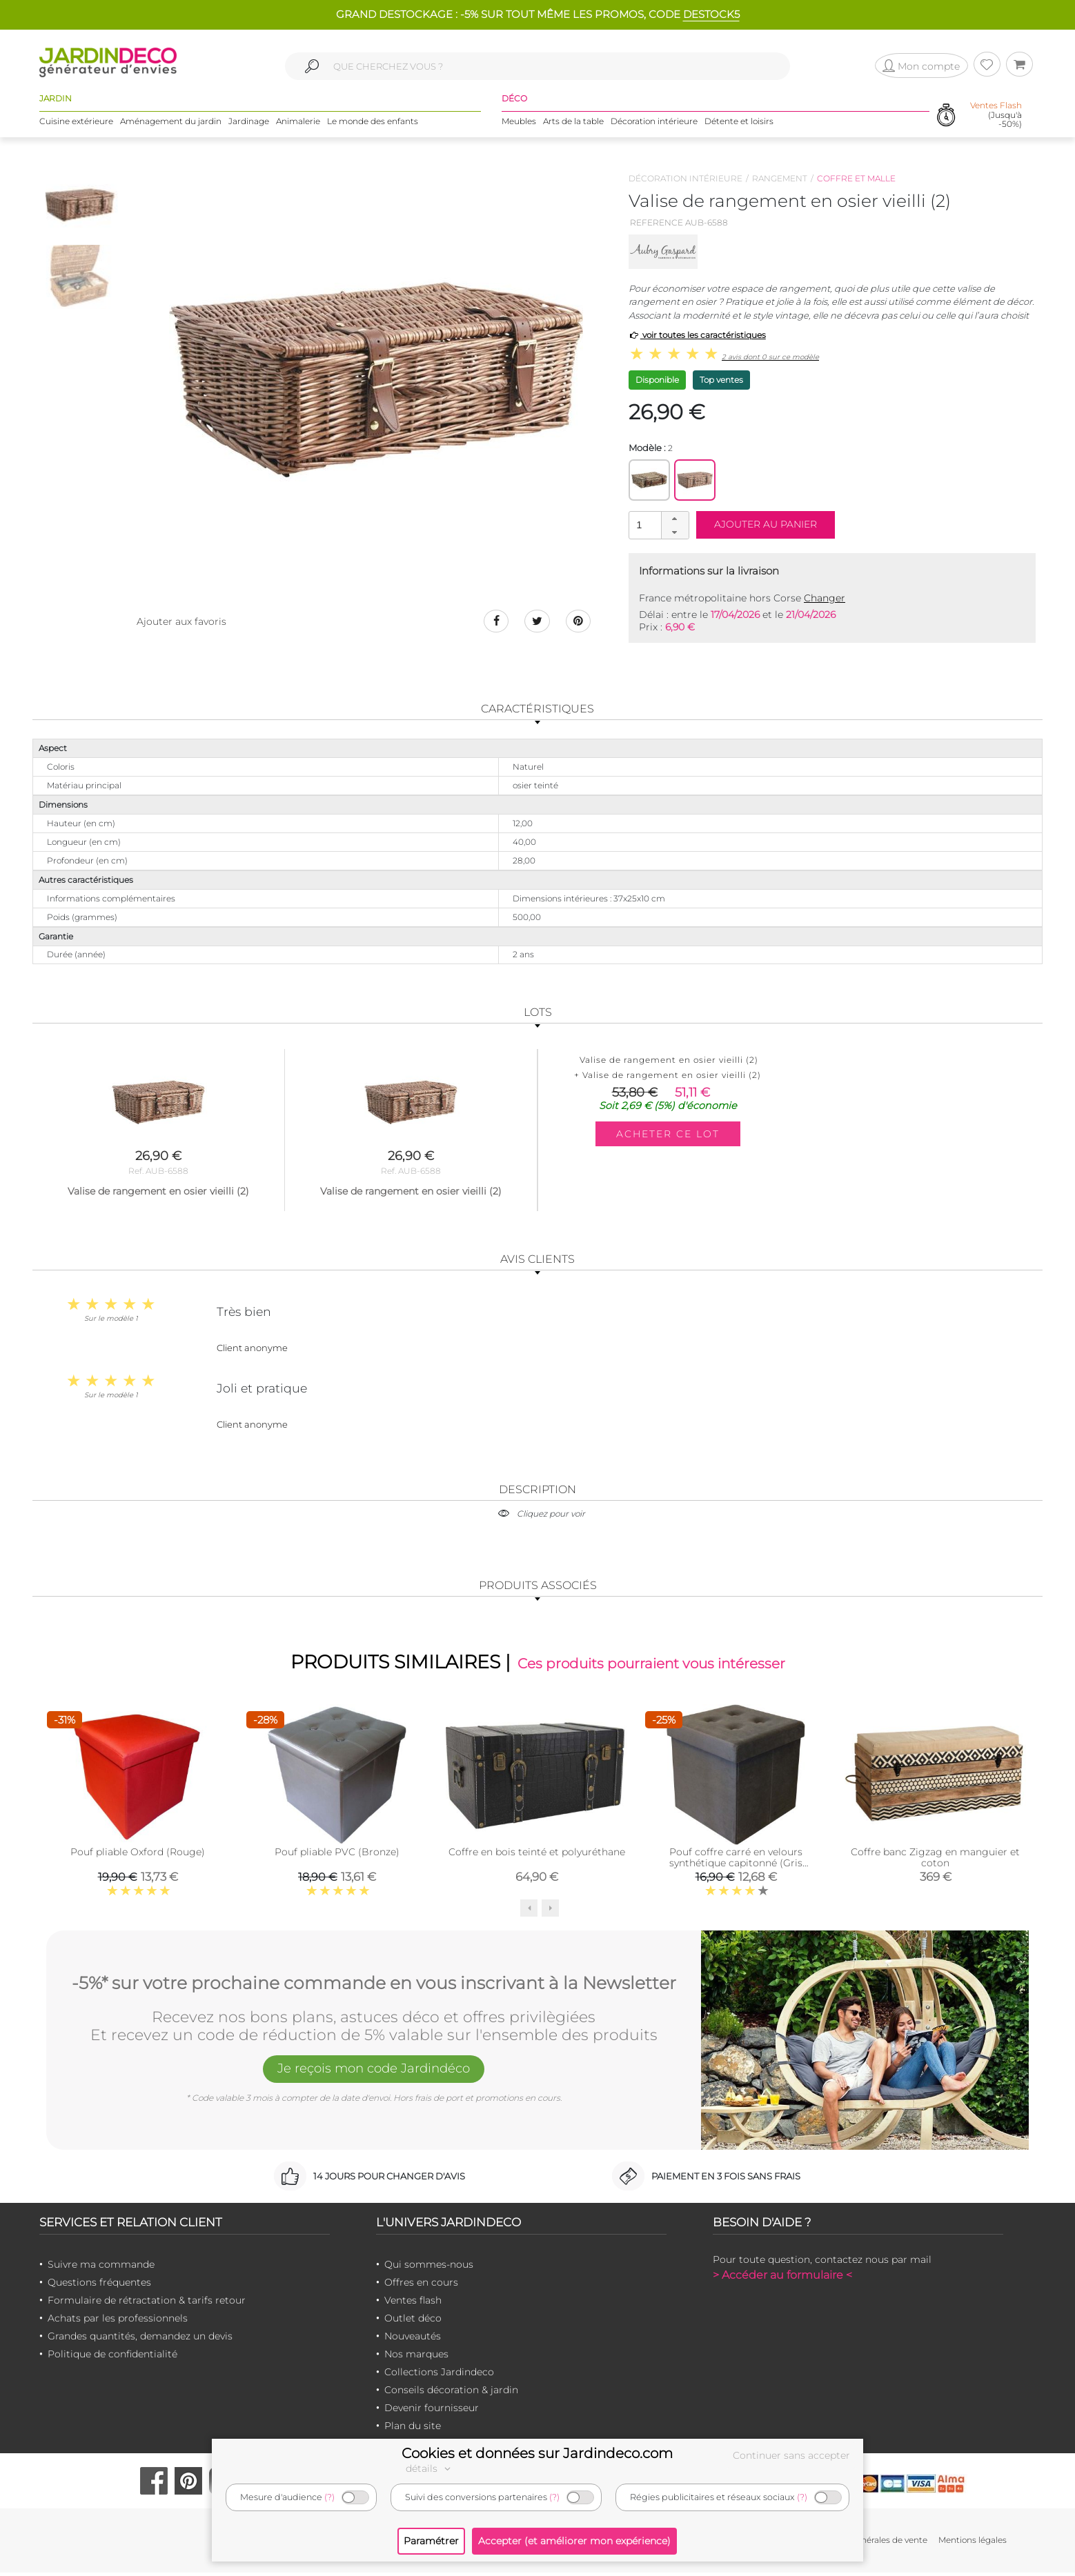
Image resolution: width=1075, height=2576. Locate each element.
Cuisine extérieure (76, 124)
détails (430, 2468)
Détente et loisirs (738, 124)
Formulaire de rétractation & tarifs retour (147, 2304)
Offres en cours (421, 2286)
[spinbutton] (657, 524)
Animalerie (298, 124)
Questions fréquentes (99, 2286)
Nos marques (416, 2358)
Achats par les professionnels (118, 2322)
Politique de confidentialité (112, 2358)
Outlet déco (413, 2322)
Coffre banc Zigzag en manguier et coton (935, 1861)
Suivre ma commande (101, 2268)
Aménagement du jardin (170, 124)
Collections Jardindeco (439, 2376)
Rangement (779, 178)
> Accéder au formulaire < (782, 2279)
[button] (675, 519)
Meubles (519, 124)
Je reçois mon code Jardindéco (374, 2074)
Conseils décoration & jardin (451, 2394)
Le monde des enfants (372, 124)
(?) (329, 2497)
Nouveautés (412, 2340)
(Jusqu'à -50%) (996, 117)
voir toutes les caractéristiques (697, 335)
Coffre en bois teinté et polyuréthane (536, 1855)
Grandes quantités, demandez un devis (140, 2340)
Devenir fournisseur (431, 2412)
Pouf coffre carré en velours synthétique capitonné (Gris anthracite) (735, 1866)
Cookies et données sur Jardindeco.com (537, 2453)
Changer (824, 598)
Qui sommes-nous (428, 2268)
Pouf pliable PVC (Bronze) (337, 1855)
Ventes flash (413, 2304)
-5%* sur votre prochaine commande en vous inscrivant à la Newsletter (374, 1985)
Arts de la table (573, 124)
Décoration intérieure (654, 124)
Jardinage (248, 124)
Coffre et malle (856, 178)
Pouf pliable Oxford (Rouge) (137, 1855)
